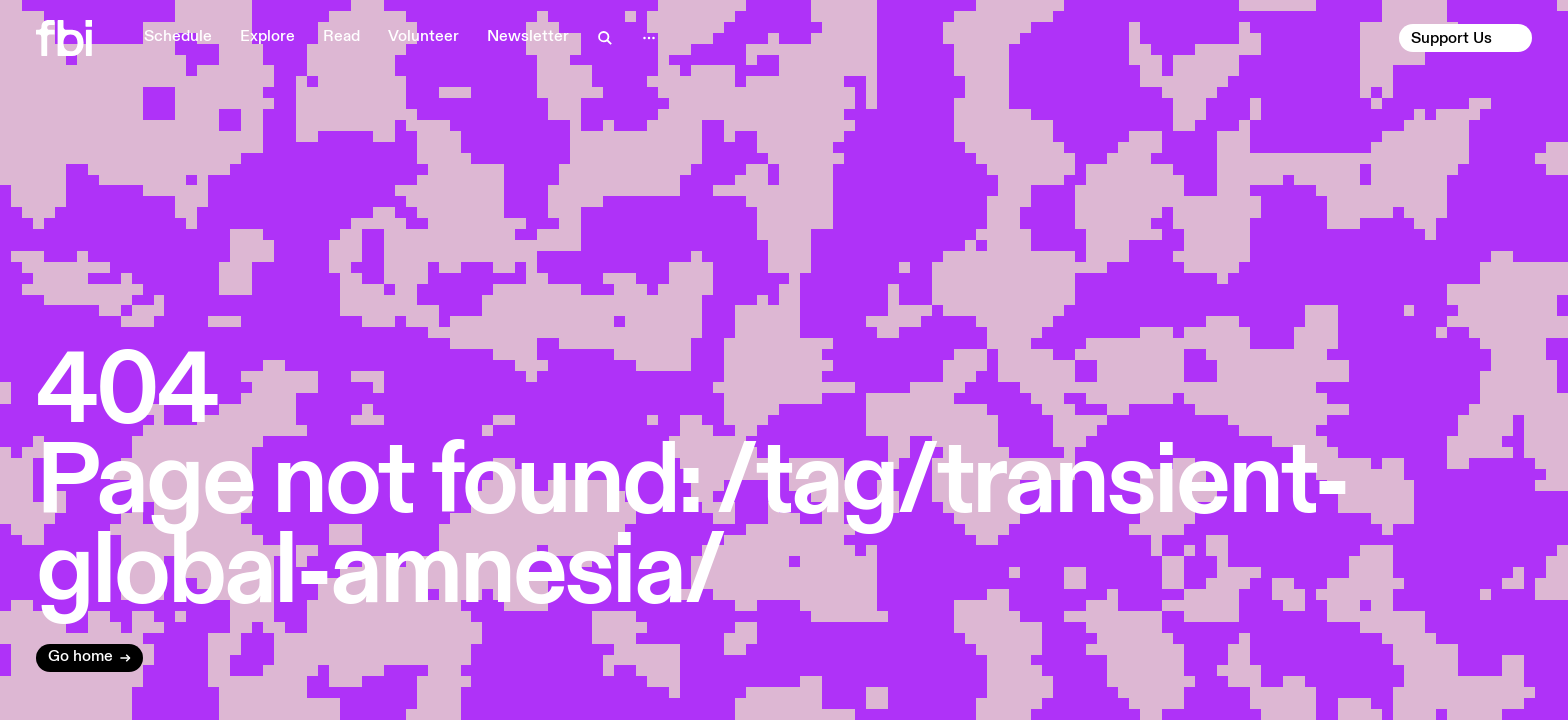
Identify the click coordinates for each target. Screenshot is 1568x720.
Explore (267, 37)
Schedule (178, 37)
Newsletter (528, 37)
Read (341, 37)
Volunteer (423, 37)
